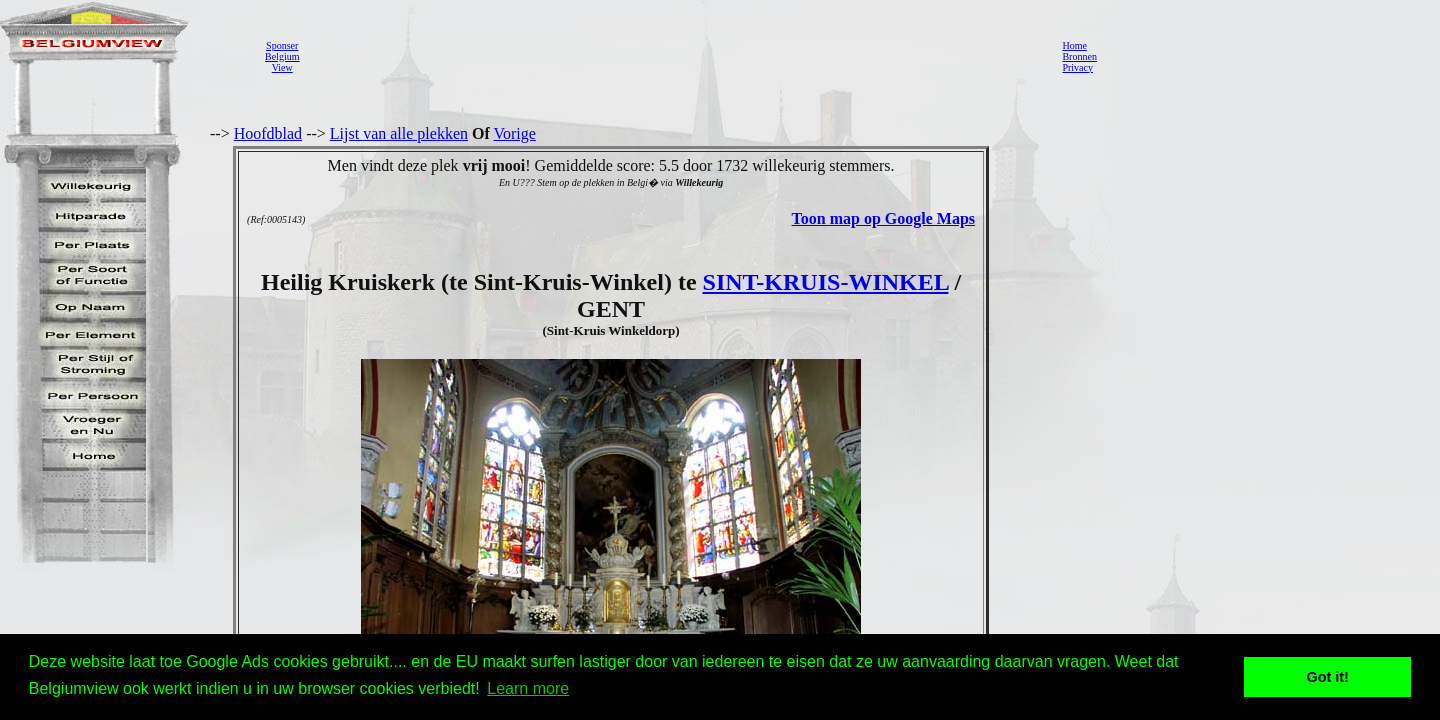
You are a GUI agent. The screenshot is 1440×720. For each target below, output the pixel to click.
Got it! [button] (1328, 677)
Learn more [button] (528, 688)
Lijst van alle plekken (399, 133)
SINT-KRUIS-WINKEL (826, 282)
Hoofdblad (268, 133)
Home (1074, 45)
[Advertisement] (675, 56)
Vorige (515, 133)
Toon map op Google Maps (883, 218)
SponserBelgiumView (282, 56)
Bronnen (1079, 56)
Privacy (1077, 67)
